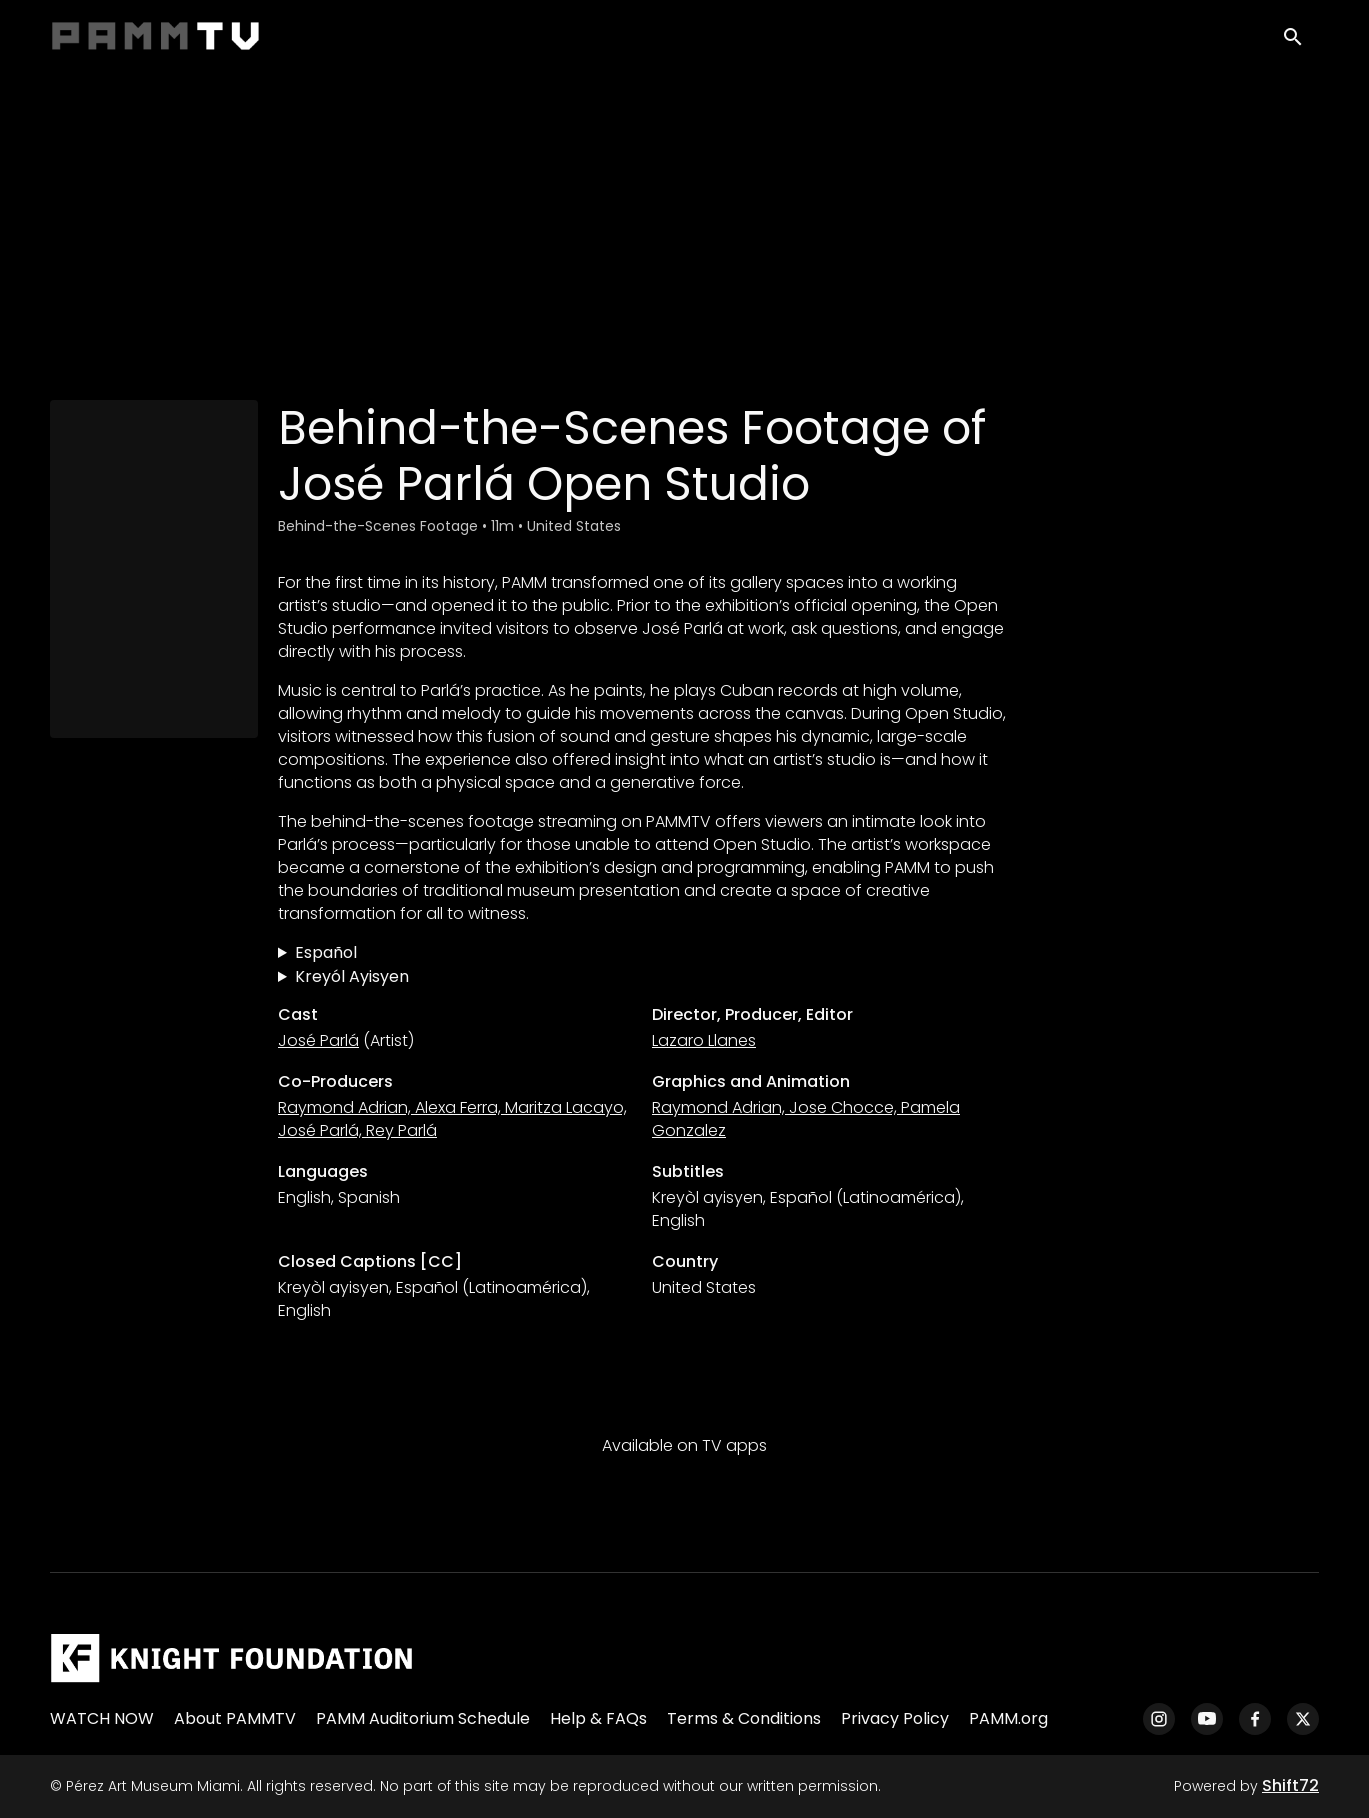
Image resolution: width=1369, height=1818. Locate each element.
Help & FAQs (598, 1718)
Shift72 (1290, 1785)
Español (326, 952)
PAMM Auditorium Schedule (423, 1718)
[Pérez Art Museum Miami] (231, 1658)
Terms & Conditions (744, 1718)
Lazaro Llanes (704, 1040)
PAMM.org (1008, 1718)
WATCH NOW (102, 1718)
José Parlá (318, 1040)
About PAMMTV (235, 1718)
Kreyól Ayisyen (352, 976)
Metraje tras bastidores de (642, 953)
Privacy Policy (895, 1718)
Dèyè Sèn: (642, 977)
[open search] (1301, 41)
